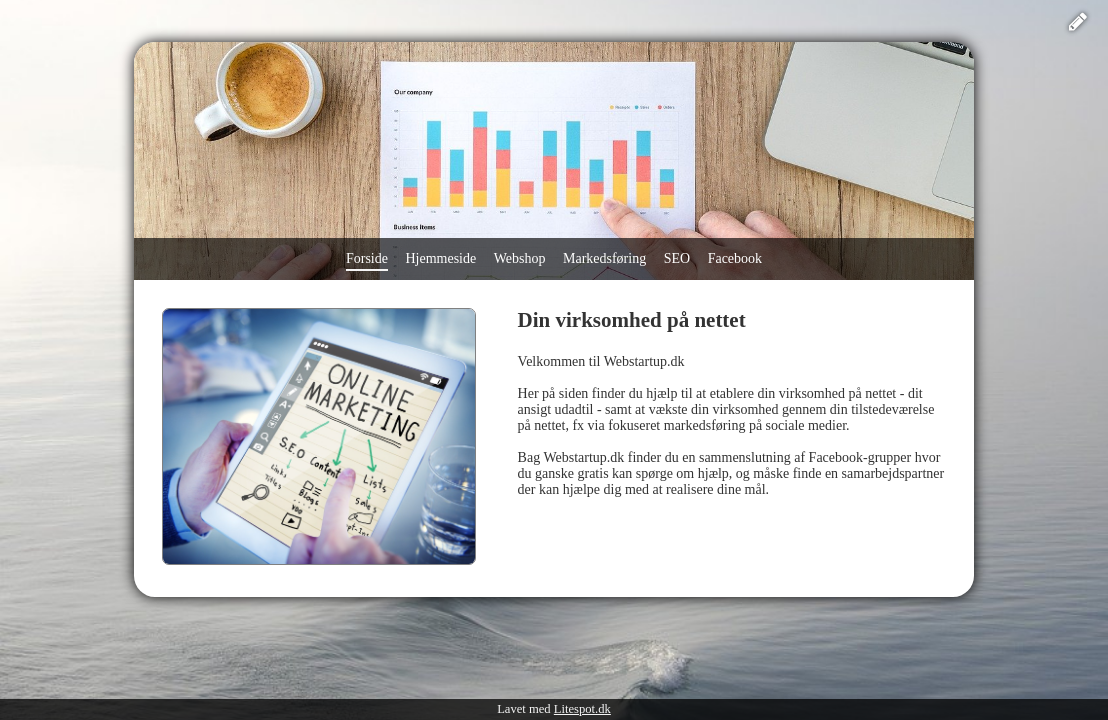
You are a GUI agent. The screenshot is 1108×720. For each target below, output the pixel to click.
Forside (367, 258)
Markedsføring (604, 258)
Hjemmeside (440, 258)
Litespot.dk (582, 709)
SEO (677, 258)
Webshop (520, 258)
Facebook (735, 258)
